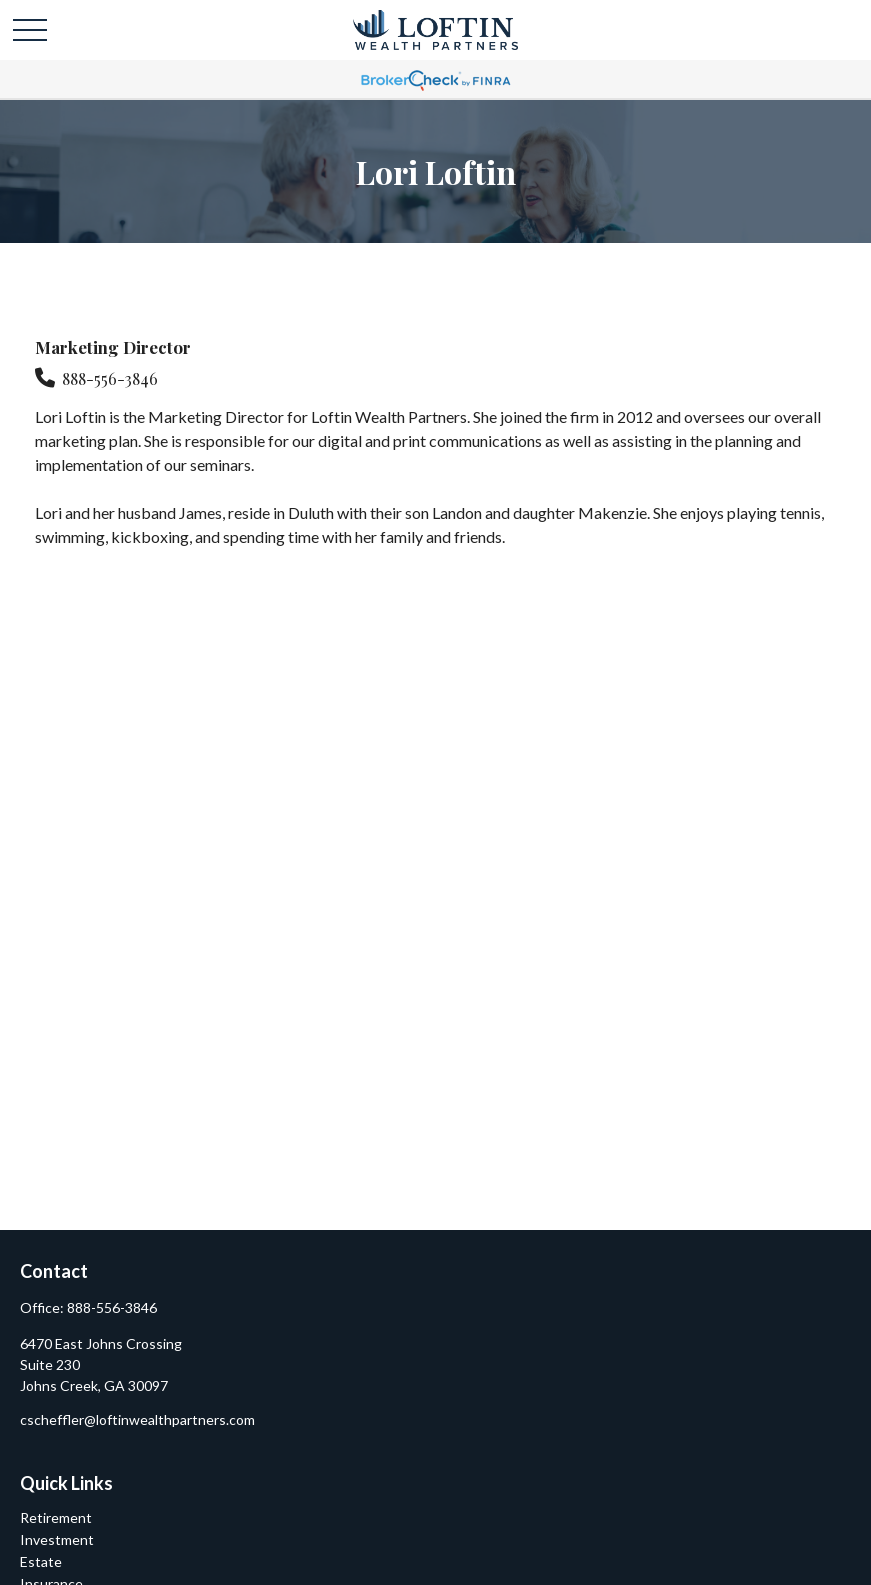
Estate (41, 1561)
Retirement (56, 1517)
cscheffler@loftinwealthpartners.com (137, 1419)
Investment (57, 1539)
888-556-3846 (110, 378)
